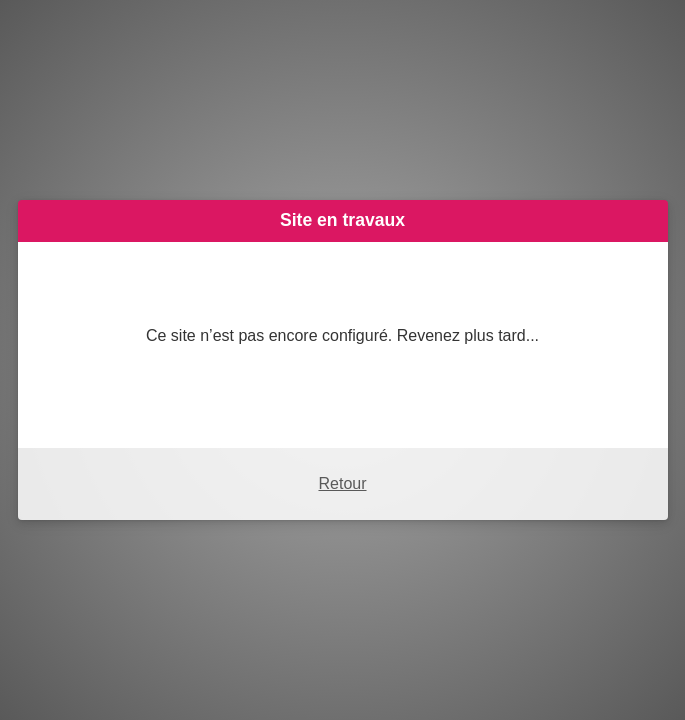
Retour (342, 483)
